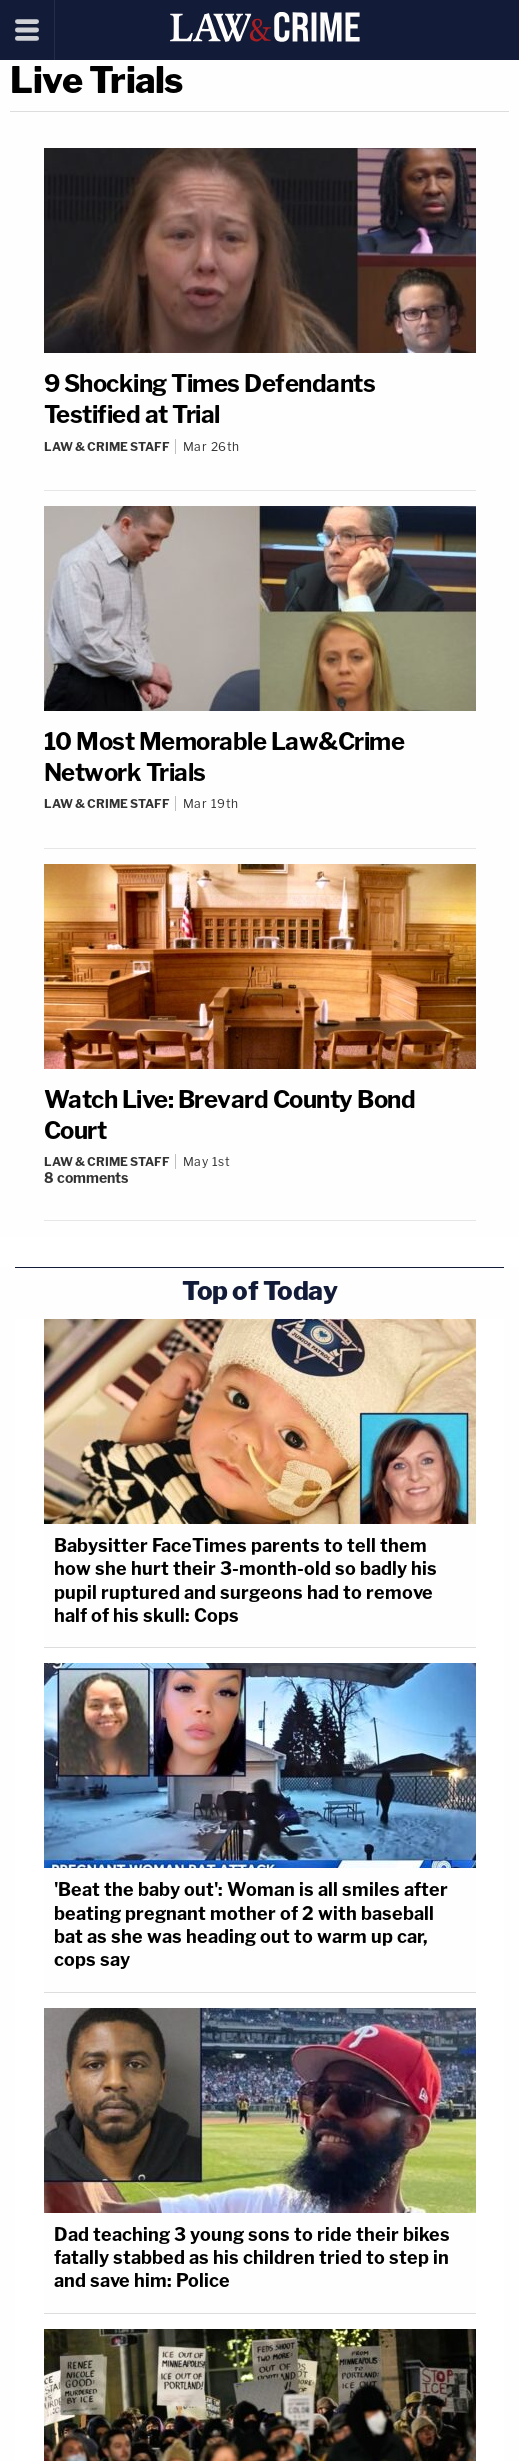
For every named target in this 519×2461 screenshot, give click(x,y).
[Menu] (27, 30)
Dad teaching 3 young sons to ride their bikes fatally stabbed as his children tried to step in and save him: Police (252, 2258)
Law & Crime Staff (107, 446)
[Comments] (260, 1178)
